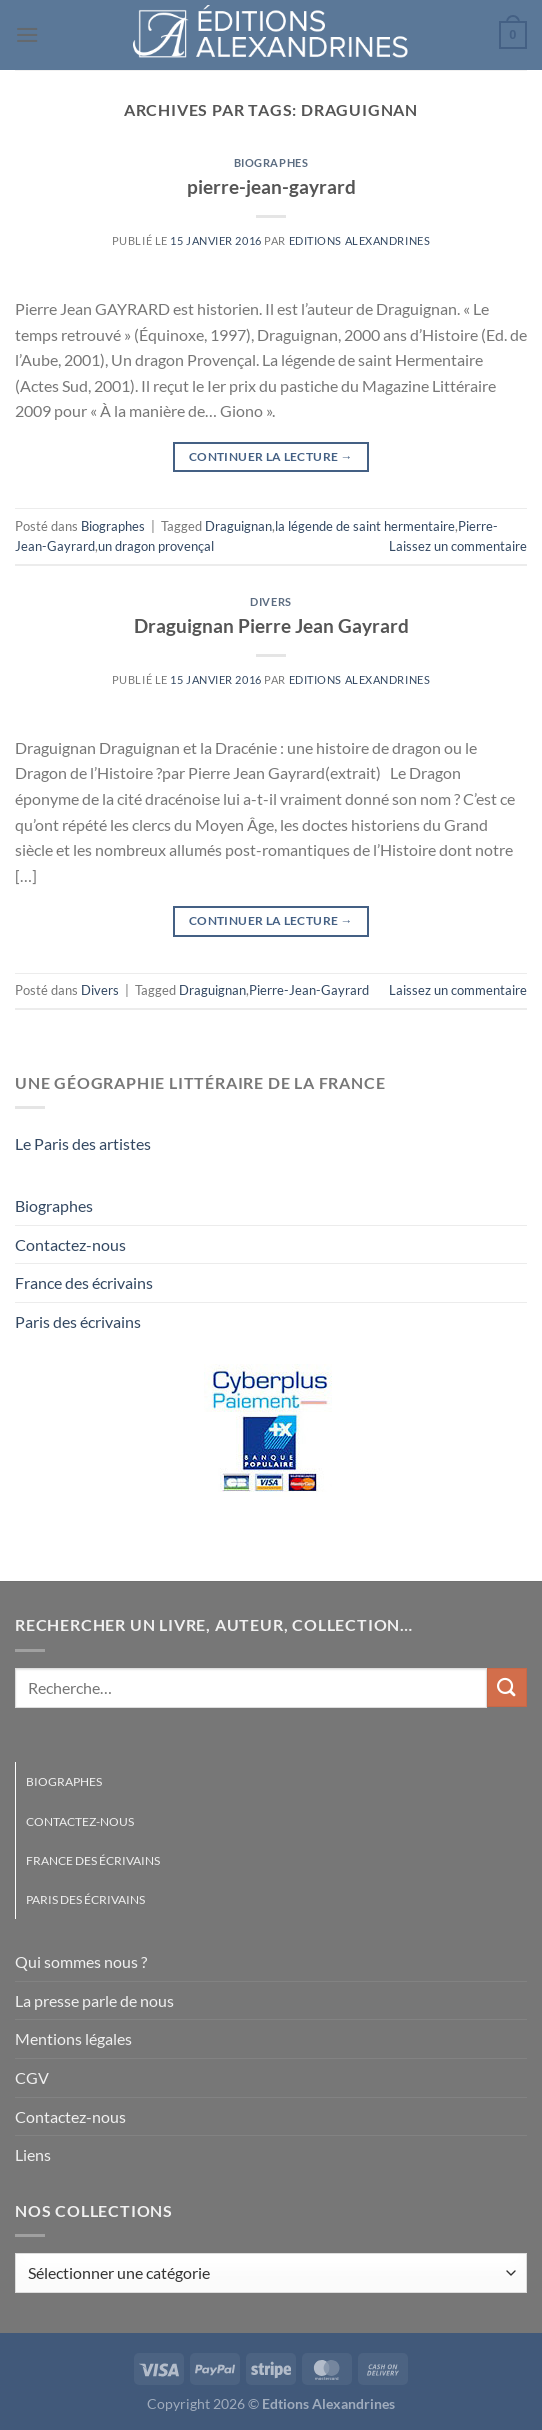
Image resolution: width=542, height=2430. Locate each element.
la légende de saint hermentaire (365, 526)
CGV (32, 2077)
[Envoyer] (507, 1687)
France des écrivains (84, 1282)
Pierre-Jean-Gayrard (309, 990)
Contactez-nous (70, 1244)
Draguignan (238, 526)
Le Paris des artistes (83, 1143)
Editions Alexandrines (360, 240)
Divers (270, 601)
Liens (33, 2154)
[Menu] (27, 34)
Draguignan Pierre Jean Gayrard (271, 625)
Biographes (271, 162)
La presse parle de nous (94, 2000)
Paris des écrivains (78, 1321)
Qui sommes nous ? (81, 1961)
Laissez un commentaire (458, 546)
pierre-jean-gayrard (271, 186)
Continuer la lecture (271, 456)
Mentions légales (73, 2038)
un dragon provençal (156, 546)
